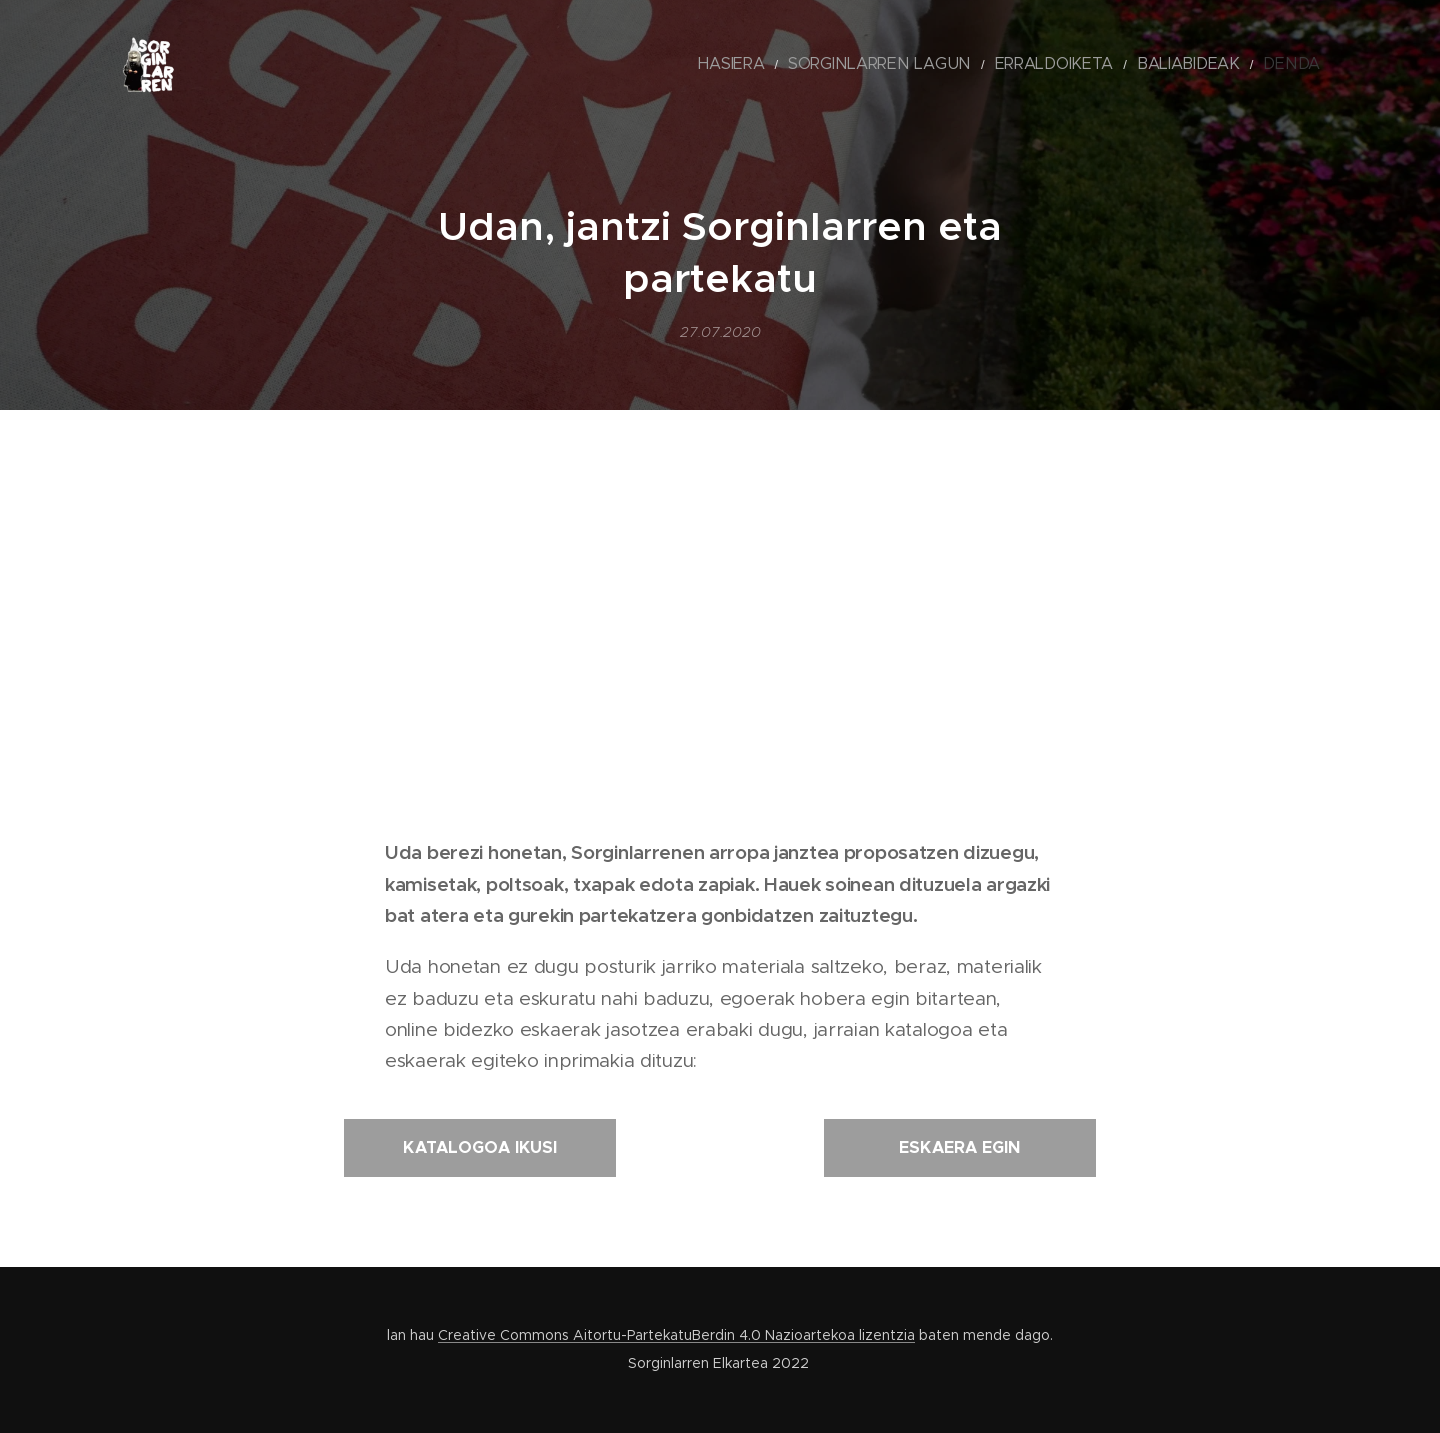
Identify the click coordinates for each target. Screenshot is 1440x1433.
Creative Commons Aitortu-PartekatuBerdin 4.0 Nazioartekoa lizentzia (676, 1335)
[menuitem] (813, 65)
